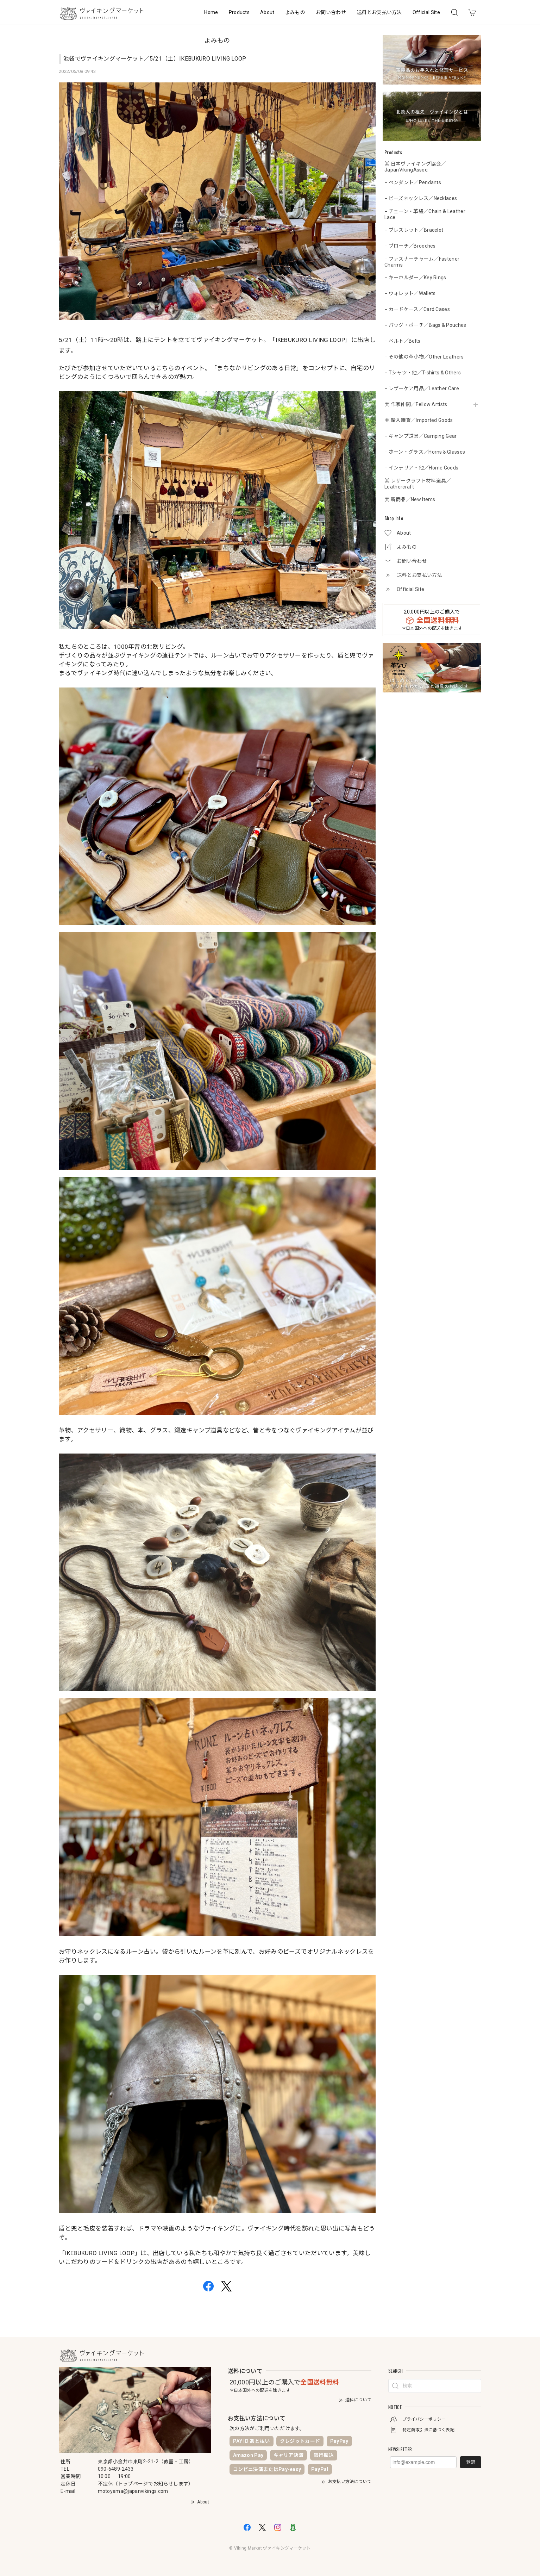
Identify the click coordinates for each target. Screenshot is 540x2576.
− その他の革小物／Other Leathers (424, 357)
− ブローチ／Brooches (410, 246)
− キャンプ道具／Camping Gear (420, 436)
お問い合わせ (331, 12)
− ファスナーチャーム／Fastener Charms (421, 262)
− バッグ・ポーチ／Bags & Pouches (425, 325)
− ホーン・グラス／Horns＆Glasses (424, 452)
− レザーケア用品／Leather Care (421, 388)
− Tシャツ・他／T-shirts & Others (422, 372)
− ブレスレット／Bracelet (413, 230)
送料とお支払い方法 (379, 12)
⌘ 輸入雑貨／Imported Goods (418, 420)
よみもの (295, 12)
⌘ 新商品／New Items (409, 499)
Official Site (426, 12)
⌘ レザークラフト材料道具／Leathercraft (417, 484)
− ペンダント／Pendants (412, 182)
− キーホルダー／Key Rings (415, 277)
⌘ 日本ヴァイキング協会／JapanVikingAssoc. (415, 167)
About (267, 12)
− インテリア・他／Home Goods (421, 468)
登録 (470, 2462)
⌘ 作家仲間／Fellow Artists (415, 404)
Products (239, 12)
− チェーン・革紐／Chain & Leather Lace (424, 214)
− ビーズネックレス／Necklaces (420, 198)
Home (211, 12)
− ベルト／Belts (402, 341)
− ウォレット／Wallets (410, 293)
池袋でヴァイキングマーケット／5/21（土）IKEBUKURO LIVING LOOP (154, 58)
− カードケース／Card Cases (417, 309)
